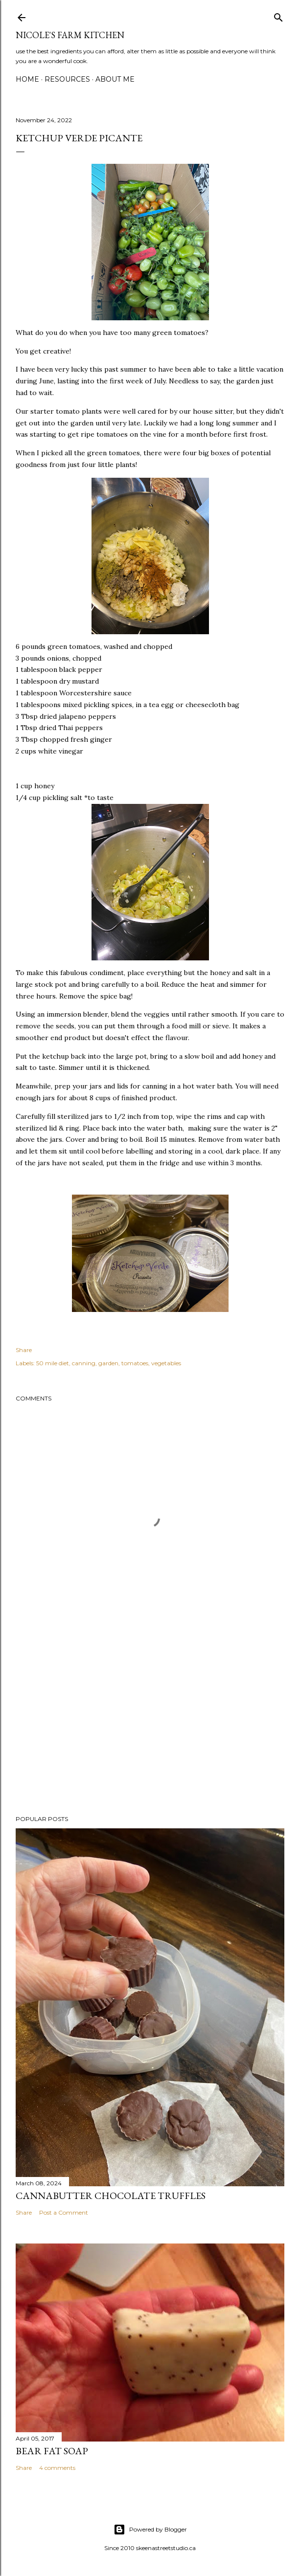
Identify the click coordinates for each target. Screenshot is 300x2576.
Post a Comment (63, 2212)
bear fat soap (52, 2450)
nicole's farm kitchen (70, 35)
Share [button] (24, 1350)
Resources (67, 79)
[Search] (278, 15)
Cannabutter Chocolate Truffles (111, 2195)
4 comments (57, 2467)
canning (83, 1363)
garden (108, 1363)
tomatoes (134, 1363)
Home (27, 79)
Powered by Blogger (150, 2529)
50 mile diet (52, 1363)
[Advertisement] (150, 1722)
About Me (115, 79)
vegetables (166, 1363)
